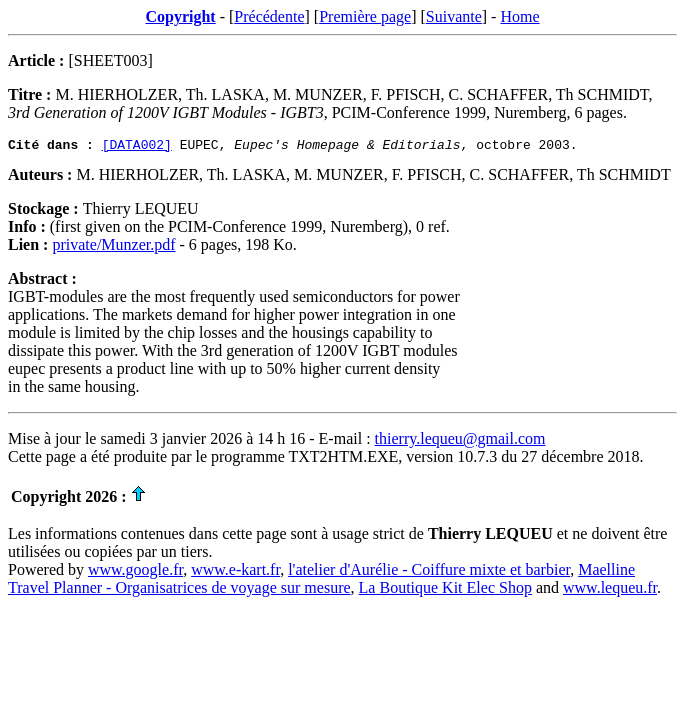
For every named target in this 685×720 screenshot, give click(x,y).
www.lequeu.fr (610, 590)
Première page (365, 16)
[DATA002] (137, 147)
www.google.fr (135, 572)
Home (519, 16)
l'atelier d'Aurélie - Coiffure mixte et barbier (429, 572)
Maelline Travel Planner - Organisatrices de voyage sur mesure (321, 581)
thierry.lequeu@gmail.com (460, 441)
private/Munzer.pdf (113, 247)
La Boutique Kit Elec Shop (445, 590)
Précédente (269, 16)
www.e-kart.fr (235, 572)
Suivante (454, 16)
